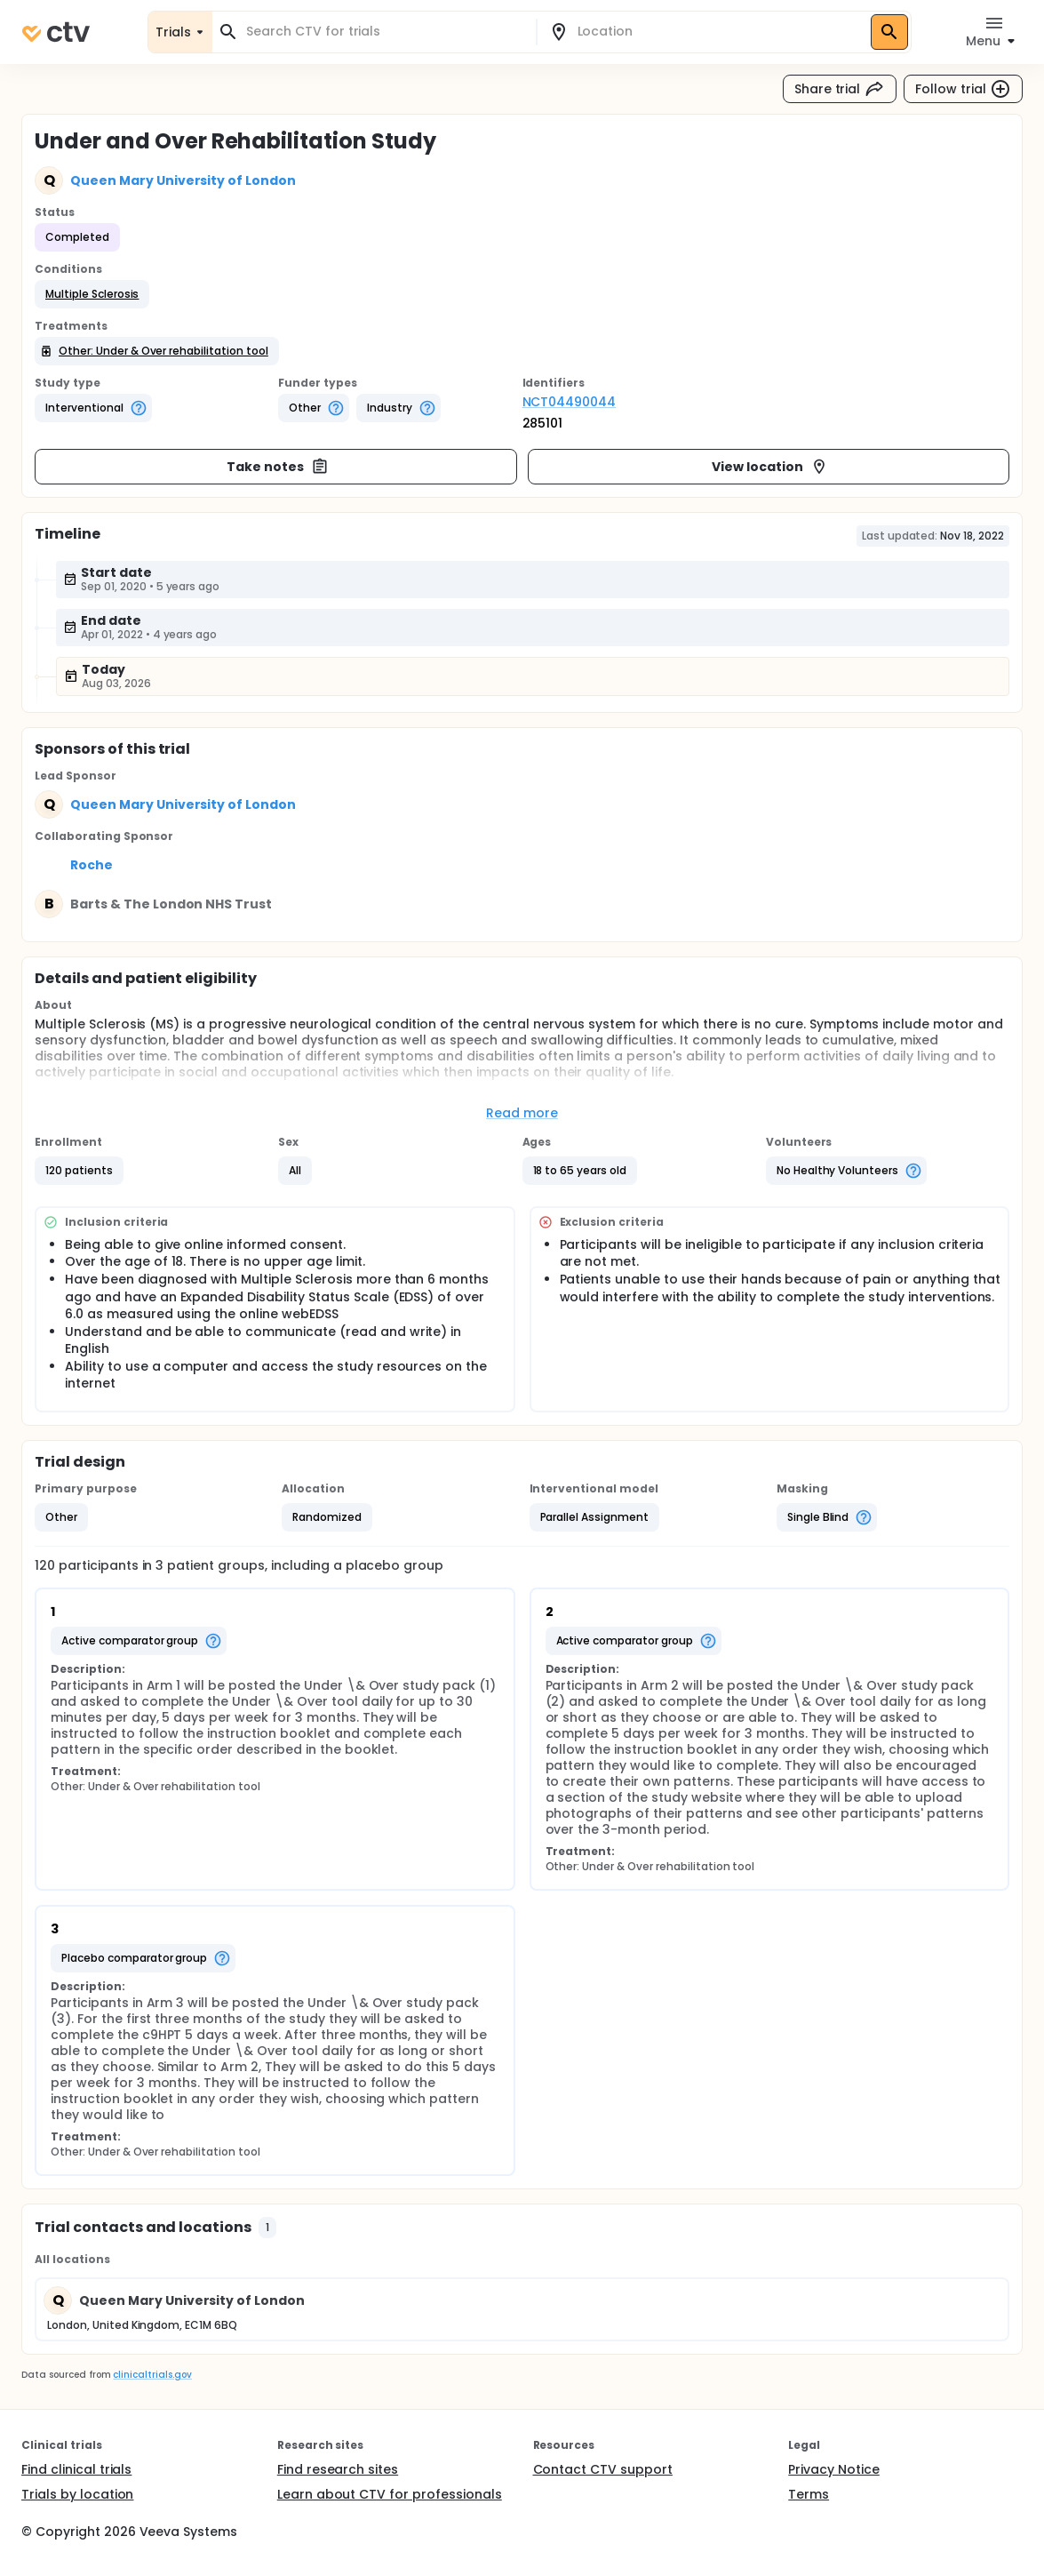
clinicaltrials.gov (152, 2374)
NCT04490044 (569, 402)
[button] (92, 294)
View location (770, 467)
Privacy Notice (834, 2469)
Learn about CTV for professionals (389, 2494)
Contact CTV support (603, 2469)
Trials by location (77, 2494)
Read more (522, 1113)
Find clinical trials (76, 2469)
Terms (808, 2494)
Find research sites (337, 2469)
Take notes (278, 467)
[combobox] (384, 31)
